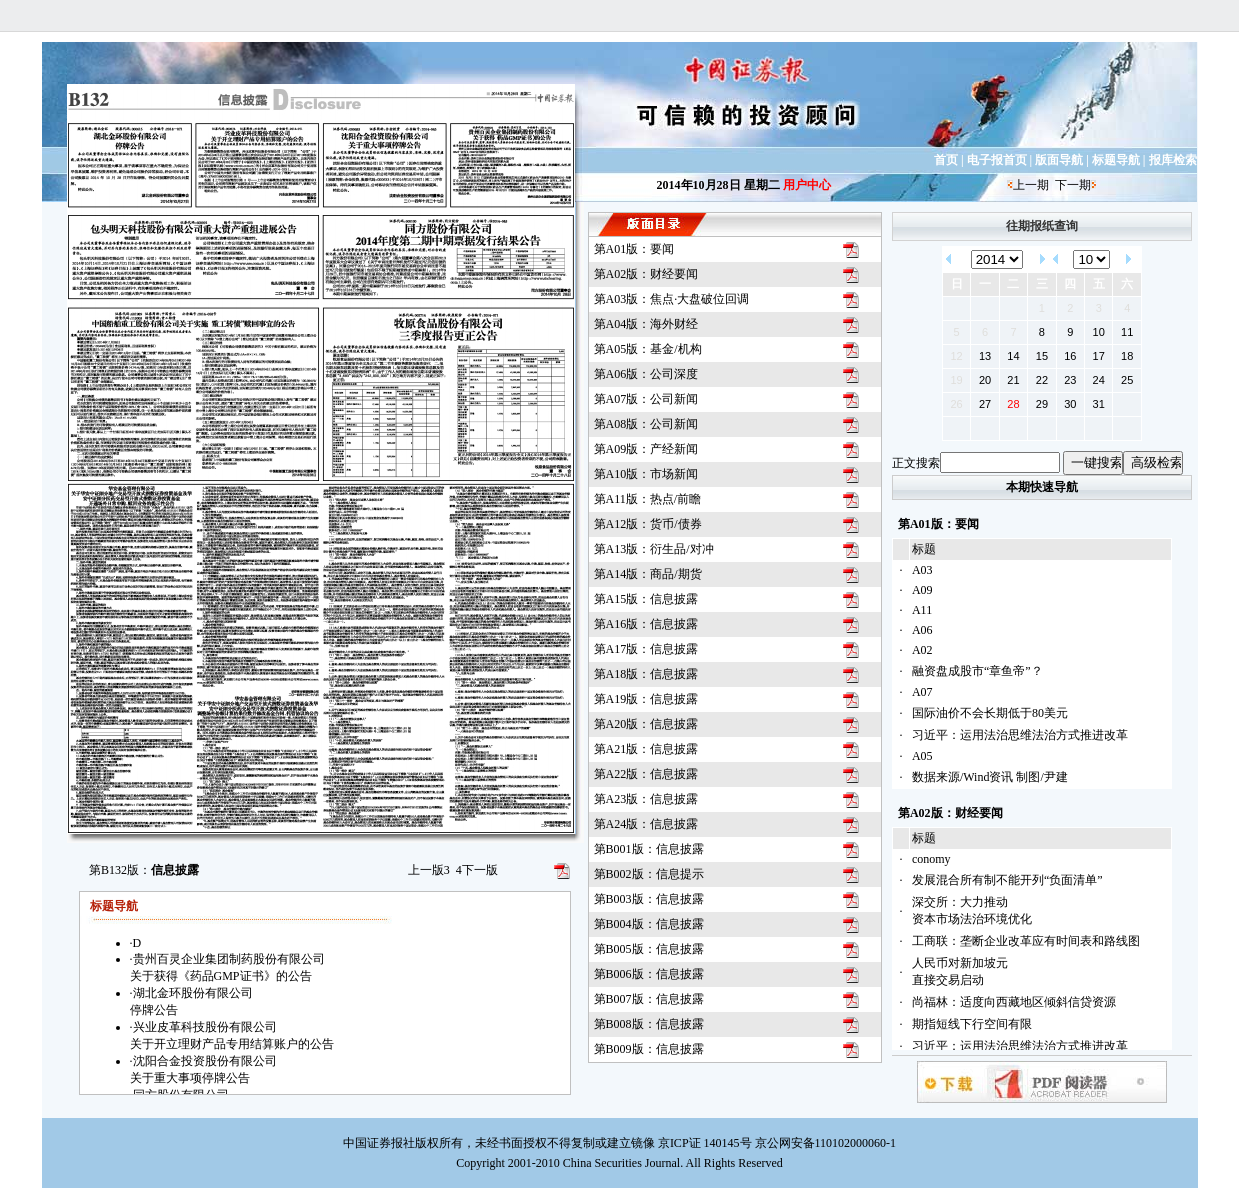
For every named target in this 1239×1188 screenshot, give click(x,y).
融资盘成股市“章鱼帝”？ (977, 671)
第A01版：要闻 (634, 249)
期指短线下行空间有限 (972, 1024)
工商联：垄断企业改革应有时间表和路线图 (1026, 941)
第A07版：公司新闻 (646, 399)
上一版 (429, 870)
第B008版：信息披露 (649, 1024)
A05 (922, 756)
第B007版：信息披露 (649, 999)
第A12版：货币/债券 (648, 524)
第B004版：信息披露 (649, 924)
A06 (922, 630)
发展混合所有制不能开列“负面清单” (1007, 880)
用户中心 (807, 185)
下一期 (1073, 185)
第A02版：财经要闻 (646, 274)
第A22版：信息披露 (646, 774)
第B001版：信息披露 (649, 849)
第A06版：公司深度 (646, 374)
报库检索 (1173, 160)
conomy (931, 859)
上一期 (1031, 185)
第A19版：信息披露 (646, 699)
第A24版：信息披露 (646, 824)
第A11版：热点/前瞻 (648, 499)
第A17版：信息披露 (646, 649)
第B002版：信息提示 (649, 874)
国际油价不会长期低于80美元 (990, 713)
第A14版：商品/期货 (648, 574)
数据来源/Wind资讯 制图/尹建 (990, 777)
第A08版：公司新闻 (646, 424)
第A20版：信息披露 (646, 724)
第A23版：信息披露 (646, 799)
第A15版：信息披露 (646, 599)
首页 (946, 160)
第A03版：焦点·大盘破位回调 (672, 299)
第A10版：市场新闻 (646, 474)
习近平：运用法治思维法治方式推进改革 (1020, 735)
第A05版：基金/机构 (648, 349)
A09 (922, 590)
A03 (922, 570)
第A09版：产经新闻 (646, 449)
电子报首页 (997, 160)
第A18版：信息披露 (646, 674)
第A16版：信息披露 (646, 624)
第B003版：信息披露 (649, 899)
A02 (922, 650)
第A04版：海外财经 (646, 324)
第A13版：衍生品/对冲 (654, 549)
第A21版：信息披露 (646, 749)
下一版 (477, 870)
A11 (922, 610)
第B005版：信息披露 (649, 949)
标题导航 (1116, 160)
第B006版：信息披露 (649, 974)
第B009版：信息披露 (649, 1049)
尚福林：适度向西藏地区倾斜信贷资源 (1014, 1002)
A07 (922, 692)
